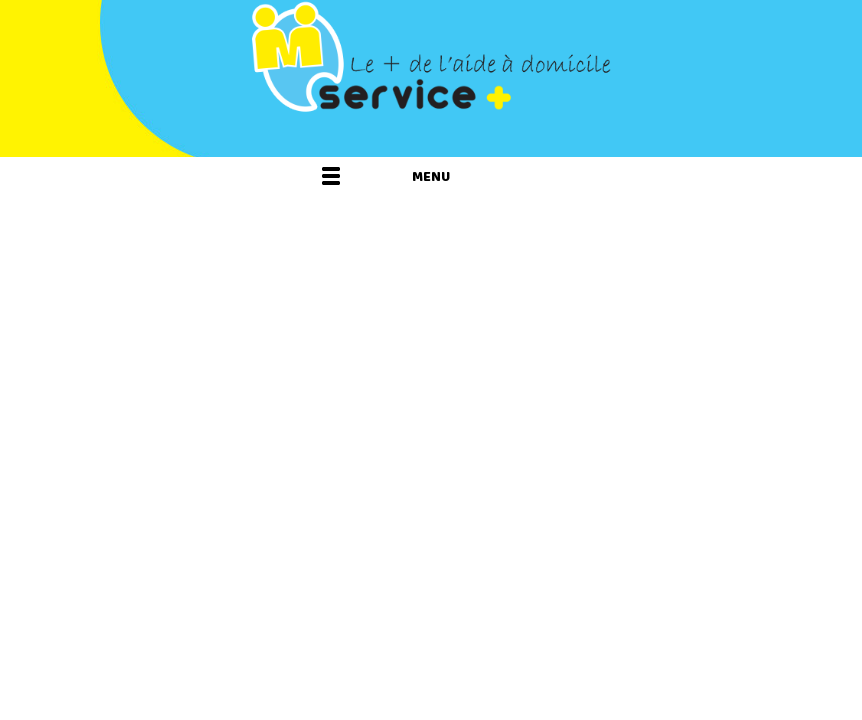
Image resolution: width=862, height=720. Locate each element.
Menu (431, 177)
